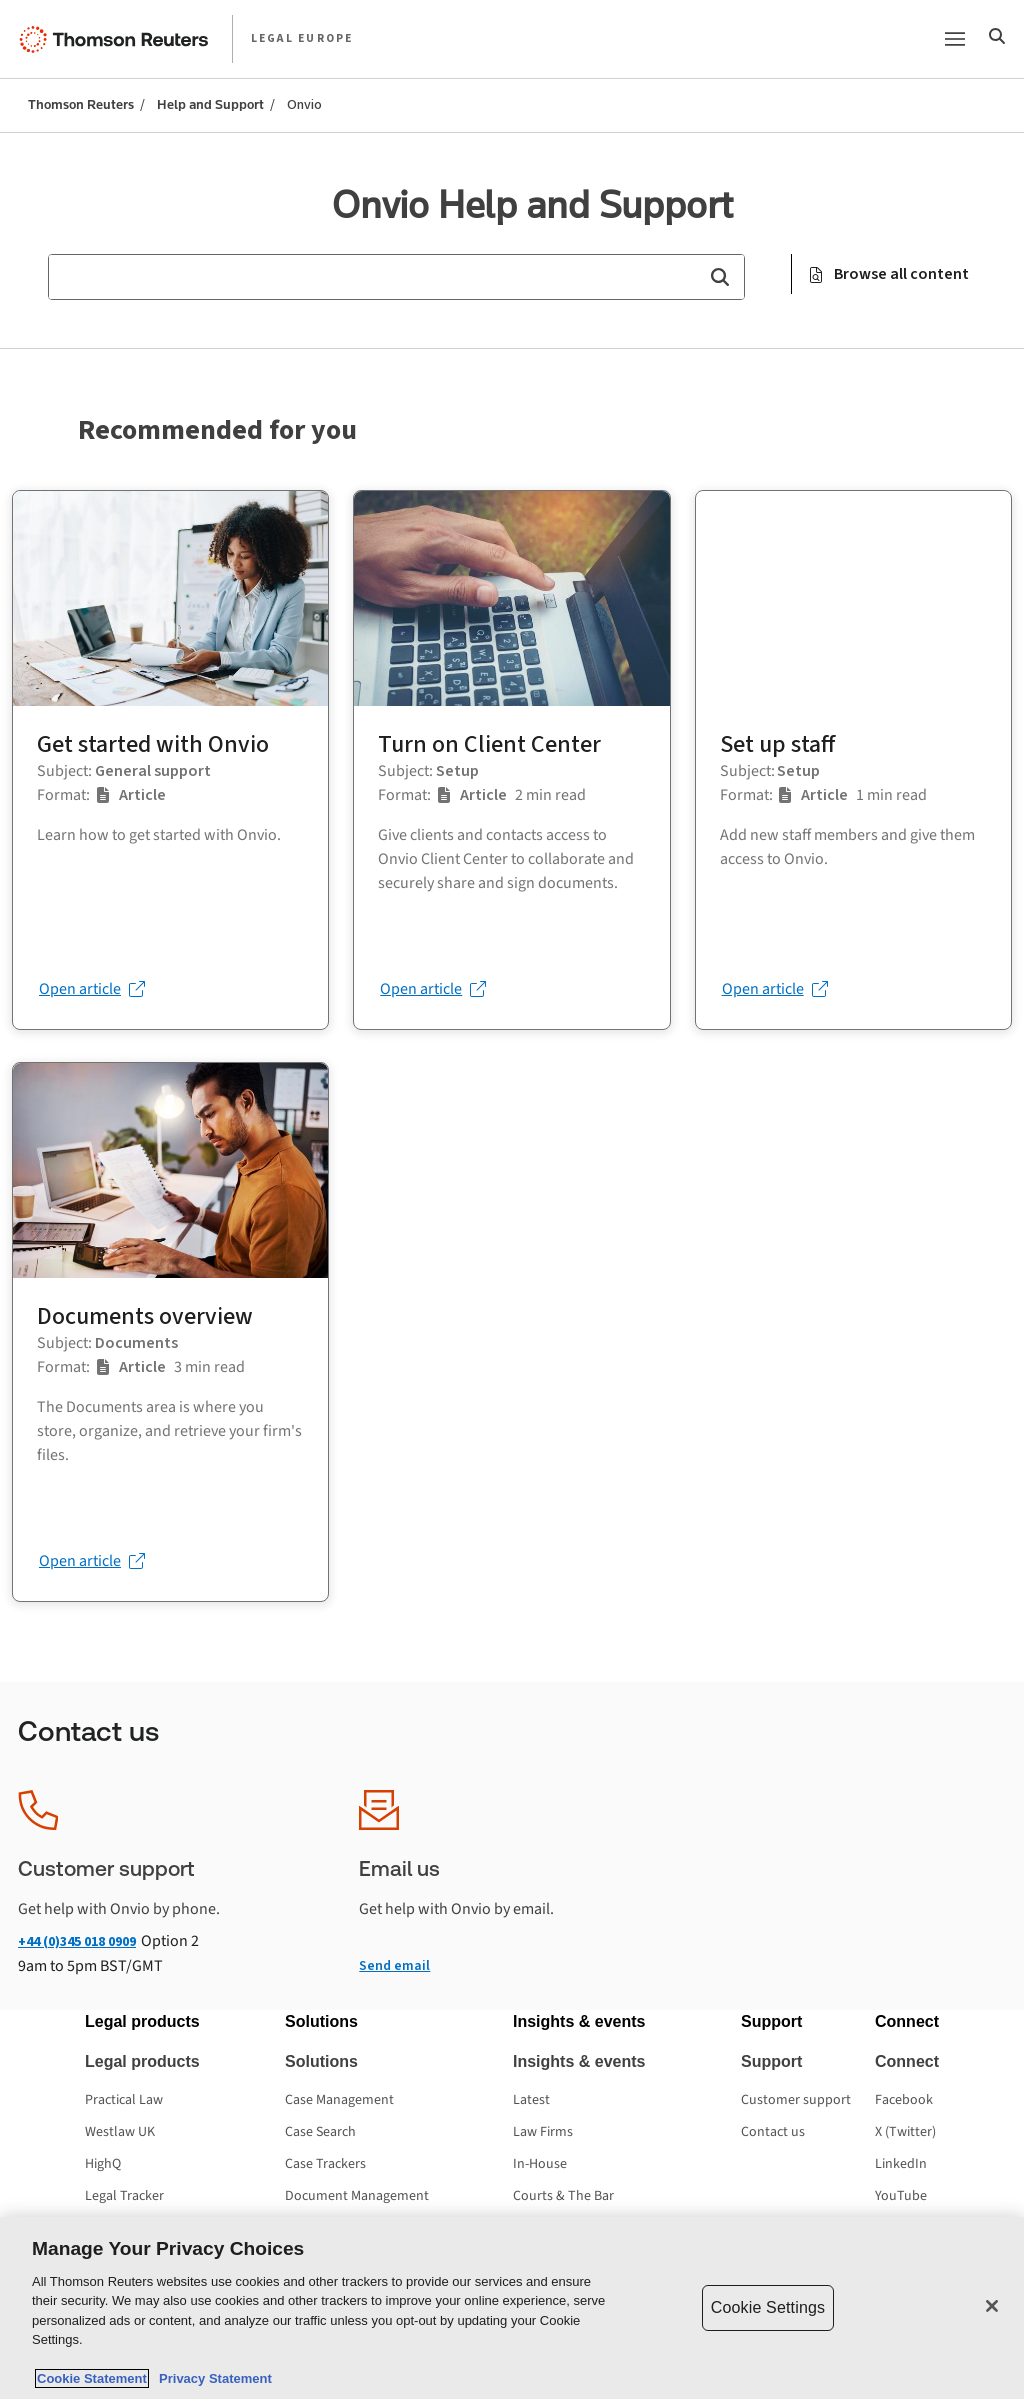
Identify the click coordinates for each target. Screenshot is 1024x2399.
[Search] (997, 38)
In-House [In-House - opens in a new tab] (540, 2164)
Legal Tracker (124, 2196)
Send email (394, 1965)
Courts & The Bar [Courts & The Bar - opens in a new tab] (563, 2196)
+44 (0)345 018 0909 (77, 1941)
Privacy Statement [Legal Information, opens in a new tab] (212, 2378)
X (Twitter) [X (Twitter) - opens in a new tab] (905, 2132)
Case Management (339, 2100)
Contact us (773, 2132)
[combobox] (396, 277)
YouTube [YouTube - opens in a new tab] (901, 2196)
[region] (512, 2308)
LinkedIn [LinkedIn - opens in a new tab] (901, 2164)
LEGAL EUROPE (302, 38)
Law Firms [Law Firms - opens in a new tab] (543, 2132)
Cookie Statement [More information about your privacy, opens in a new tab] (92, 2378)
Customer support (796, 2100)
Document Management (357, 2196)
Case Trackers (325, 2164)
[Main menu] (955, 39)
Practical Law (124, 2100)
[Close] (992, 2306)
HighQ (103, 2164)
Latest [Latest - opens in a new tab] (531, 2100)
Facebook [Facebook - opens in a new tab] (904, 2100)
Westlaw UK (120, 2132)
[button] (719, 277)
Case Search (320, 2132)
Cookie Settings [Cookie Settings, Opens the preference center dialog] (768, 2307)
